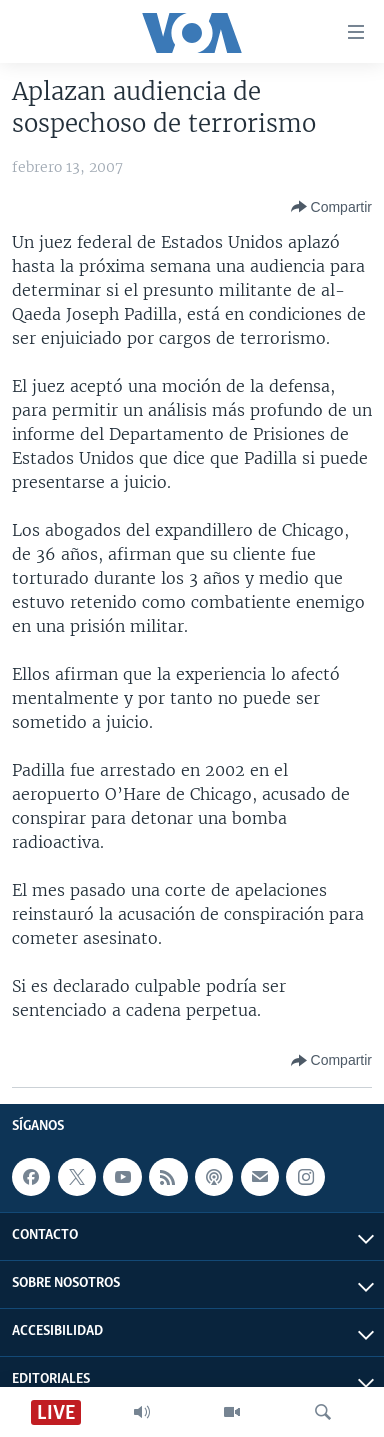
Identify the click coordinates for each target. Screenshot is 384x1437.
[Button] (331, 207)
